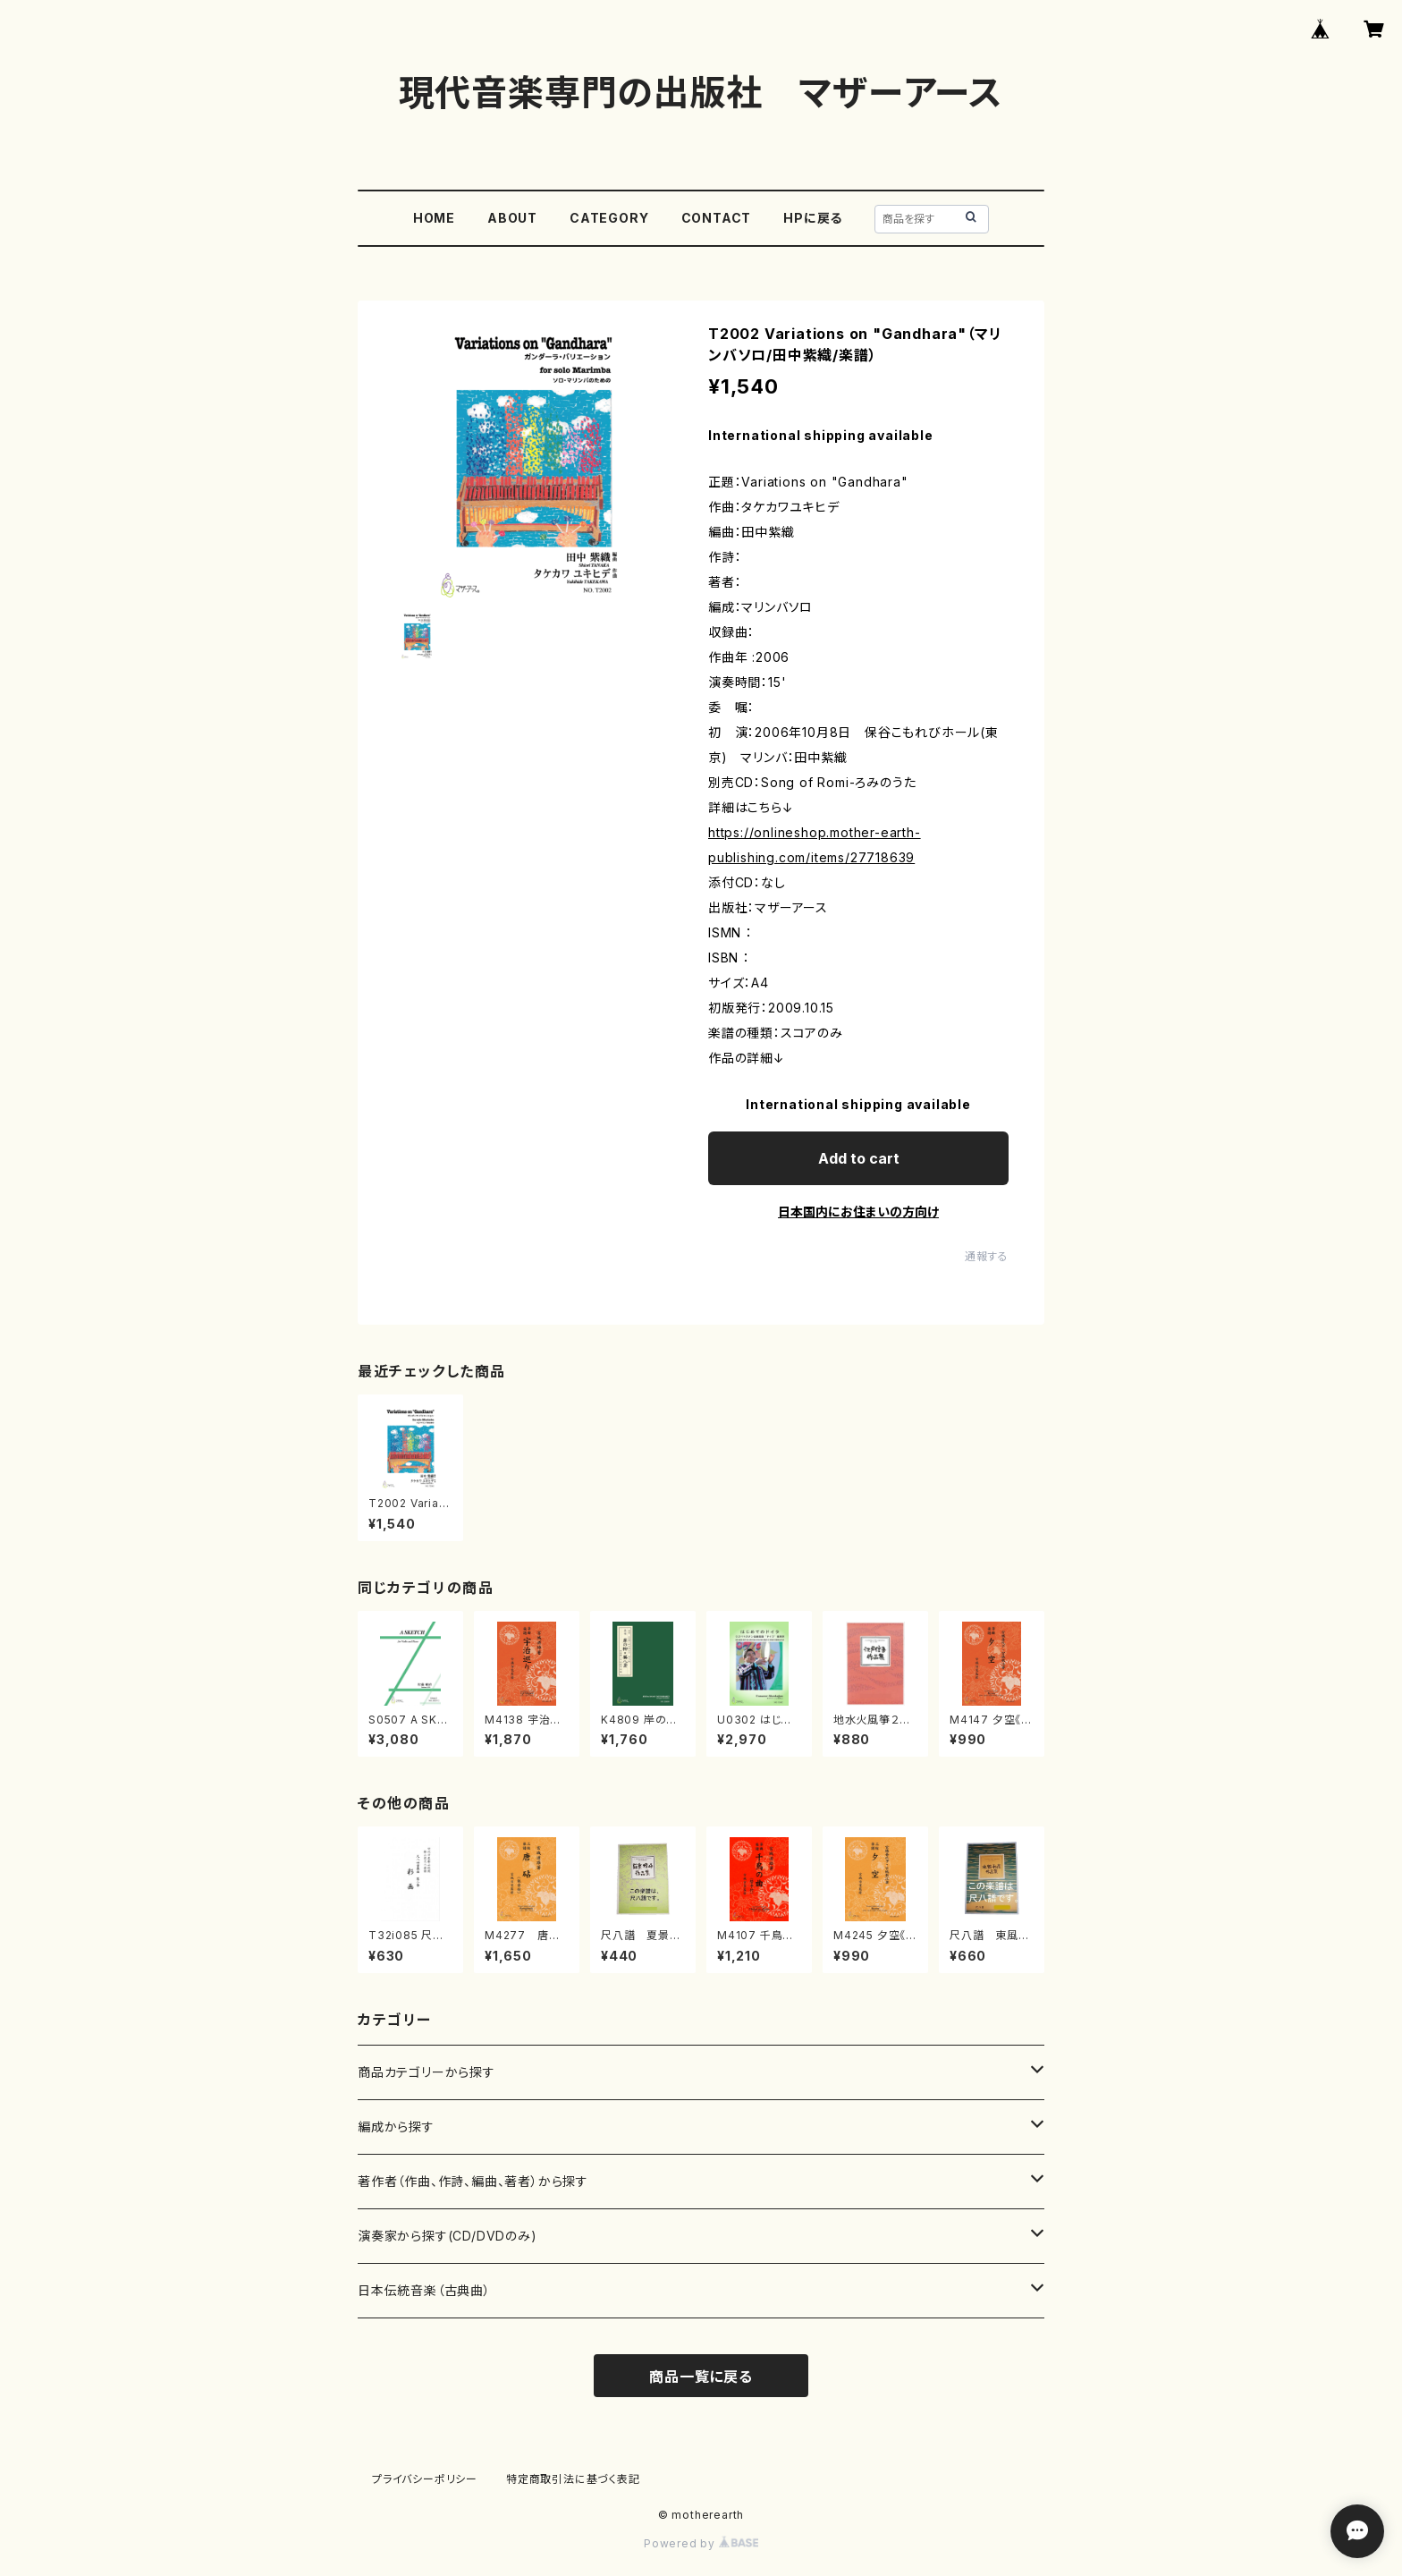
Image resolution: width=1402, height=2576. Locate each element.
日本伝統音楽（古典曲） (424, 2290)
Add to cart (858, 1158)
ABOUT (512, 217)
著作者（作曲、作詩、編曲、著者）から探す (473, 2181)
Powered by (701, 2543)
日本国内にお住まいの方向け (858, 1211)
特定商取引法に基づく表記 (573, 2479)
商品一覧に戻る (701, 2376)
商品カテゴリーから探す (426, 2072)
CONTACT (716, 217)
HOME (434, 217)
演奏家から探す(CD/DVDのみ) (447, 2235)
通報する (987, 1256)
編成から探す (396, 2126)
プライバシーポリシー (424, 2479)
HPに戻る (812, 217)
